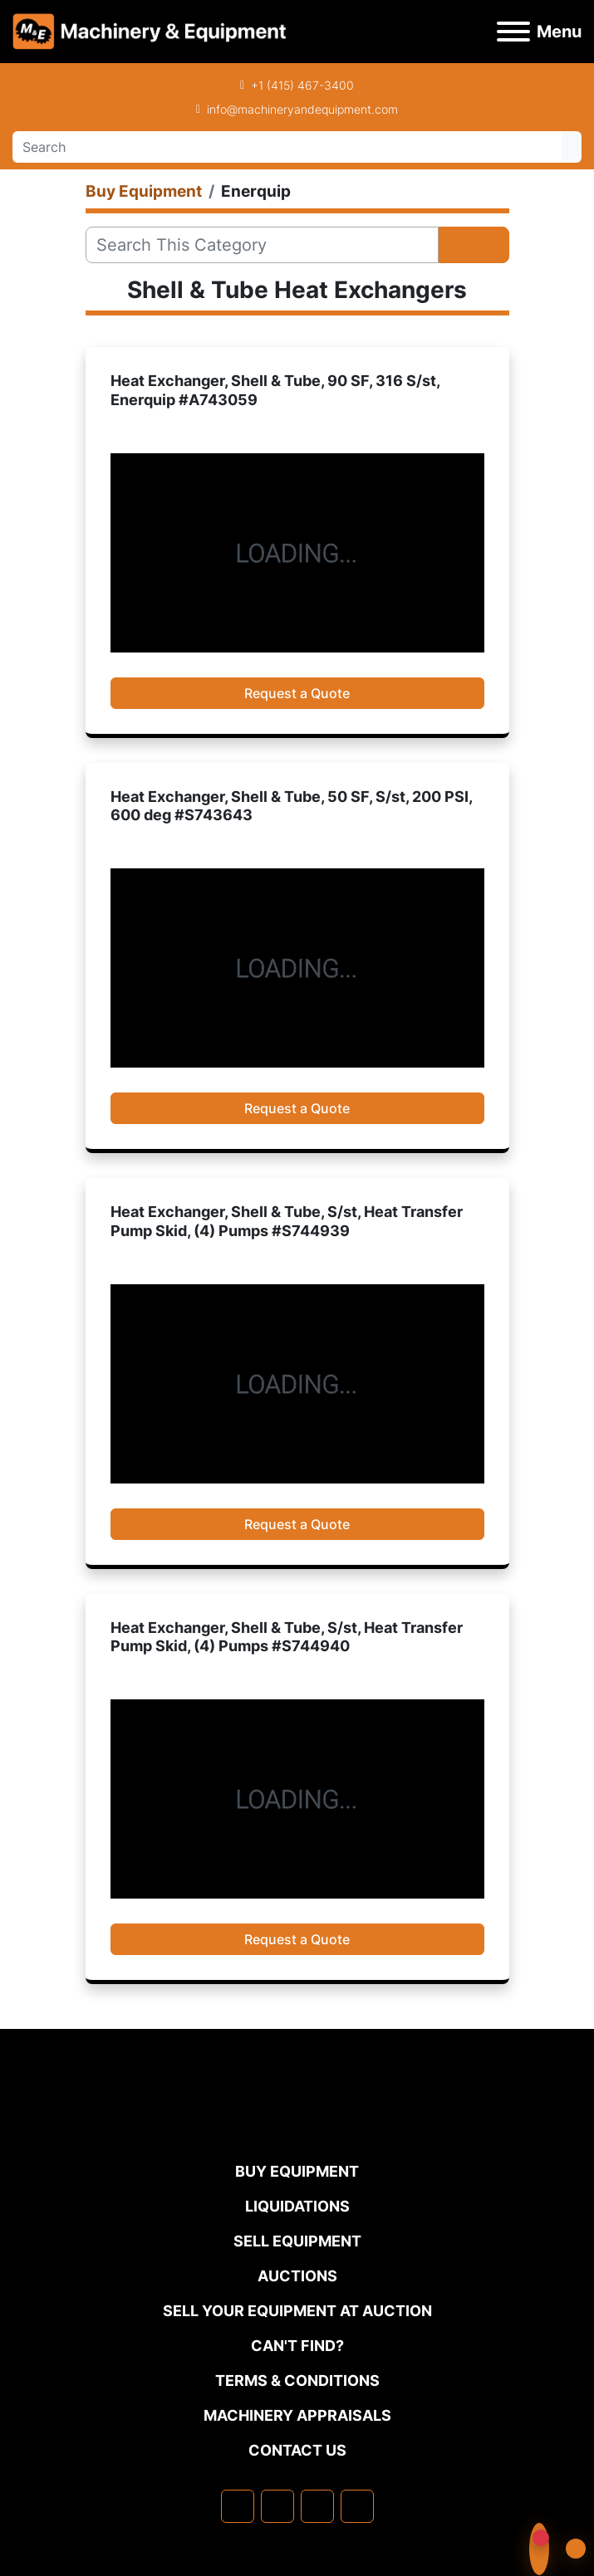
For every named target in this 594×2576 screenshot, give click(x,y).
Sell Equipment (297, 2241)
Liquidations (297, 2206)
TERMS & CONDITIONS (297, 2380)
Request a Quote (297, 693)
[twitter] (317, 2506)
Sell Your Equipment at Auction (297, 2310)
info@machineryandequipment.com (302, 109)
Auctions (297, 2276)
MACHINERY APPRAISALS (297, 2415)
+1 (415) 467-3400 (302, 85)
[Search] (287, 147)
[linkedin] (277, 2506)
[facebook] (237, 2506)
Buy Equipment (297, 2171)
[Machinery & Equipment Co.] (297, 2125)
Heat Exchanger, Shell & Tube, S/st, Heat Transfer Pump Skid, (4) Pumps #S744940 (286, 1637)
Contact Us (297, 2450)
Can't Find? (297, 2345)
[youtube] (357, 2506)
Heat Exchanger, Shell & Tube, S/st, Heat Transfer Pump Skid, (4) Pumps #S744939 (286, 1221)
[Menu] (513, 32)
